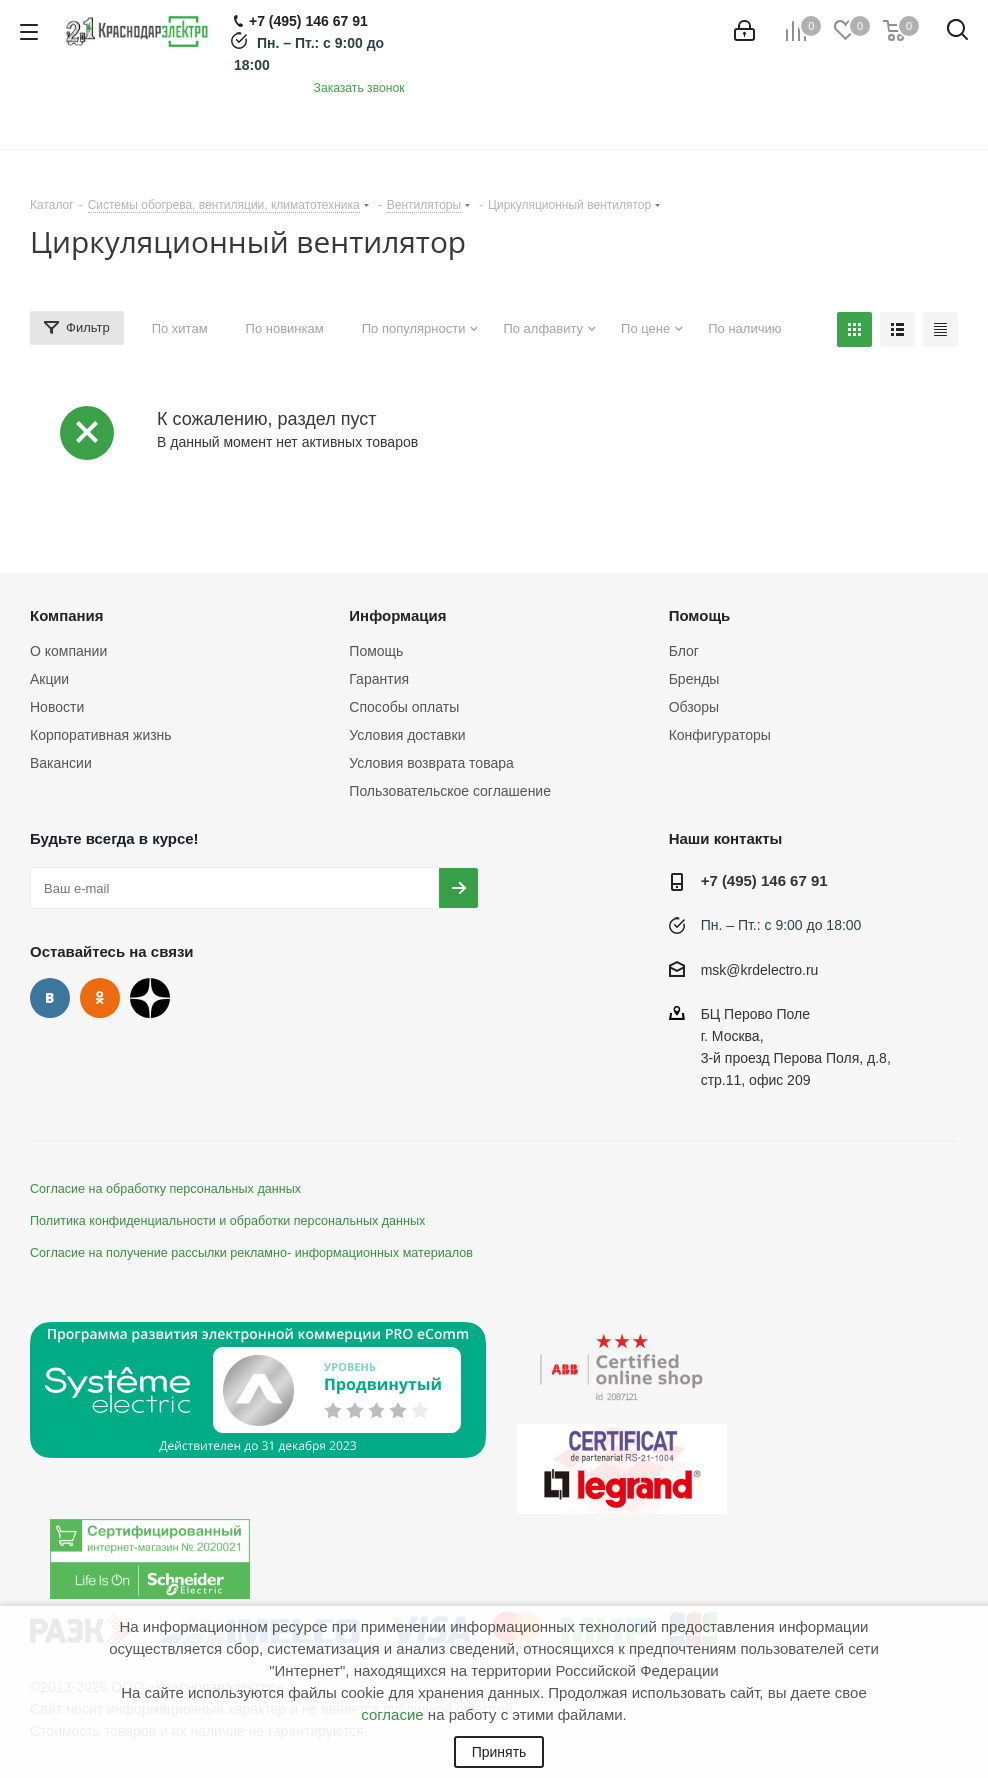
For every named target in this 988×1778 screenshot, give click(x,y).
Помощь (376, 651)
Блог (684, 651)
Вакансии (61, 763)
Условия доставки (407, 735)
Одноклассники (100, 998)
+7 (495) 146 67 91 (764, 880)
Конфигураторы (720, 735)
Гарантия (379, 679)
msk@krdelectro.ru (760, 970)
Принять (499, 1752)
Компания (67, 615)
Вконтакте (50, 998)
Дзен (150, 998)
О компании (68, 651)
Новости (57, 707)
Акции (49, 679)
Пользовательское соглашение (450, 791)
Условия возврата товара (431, 763)
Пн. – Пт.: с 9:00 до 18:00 (781, 925)
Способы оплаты (404, 707)
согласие (392, 1714)
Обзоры (694, 707)
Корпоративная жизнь (101, 735)
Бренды (694, 679)
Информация (397, 615)
